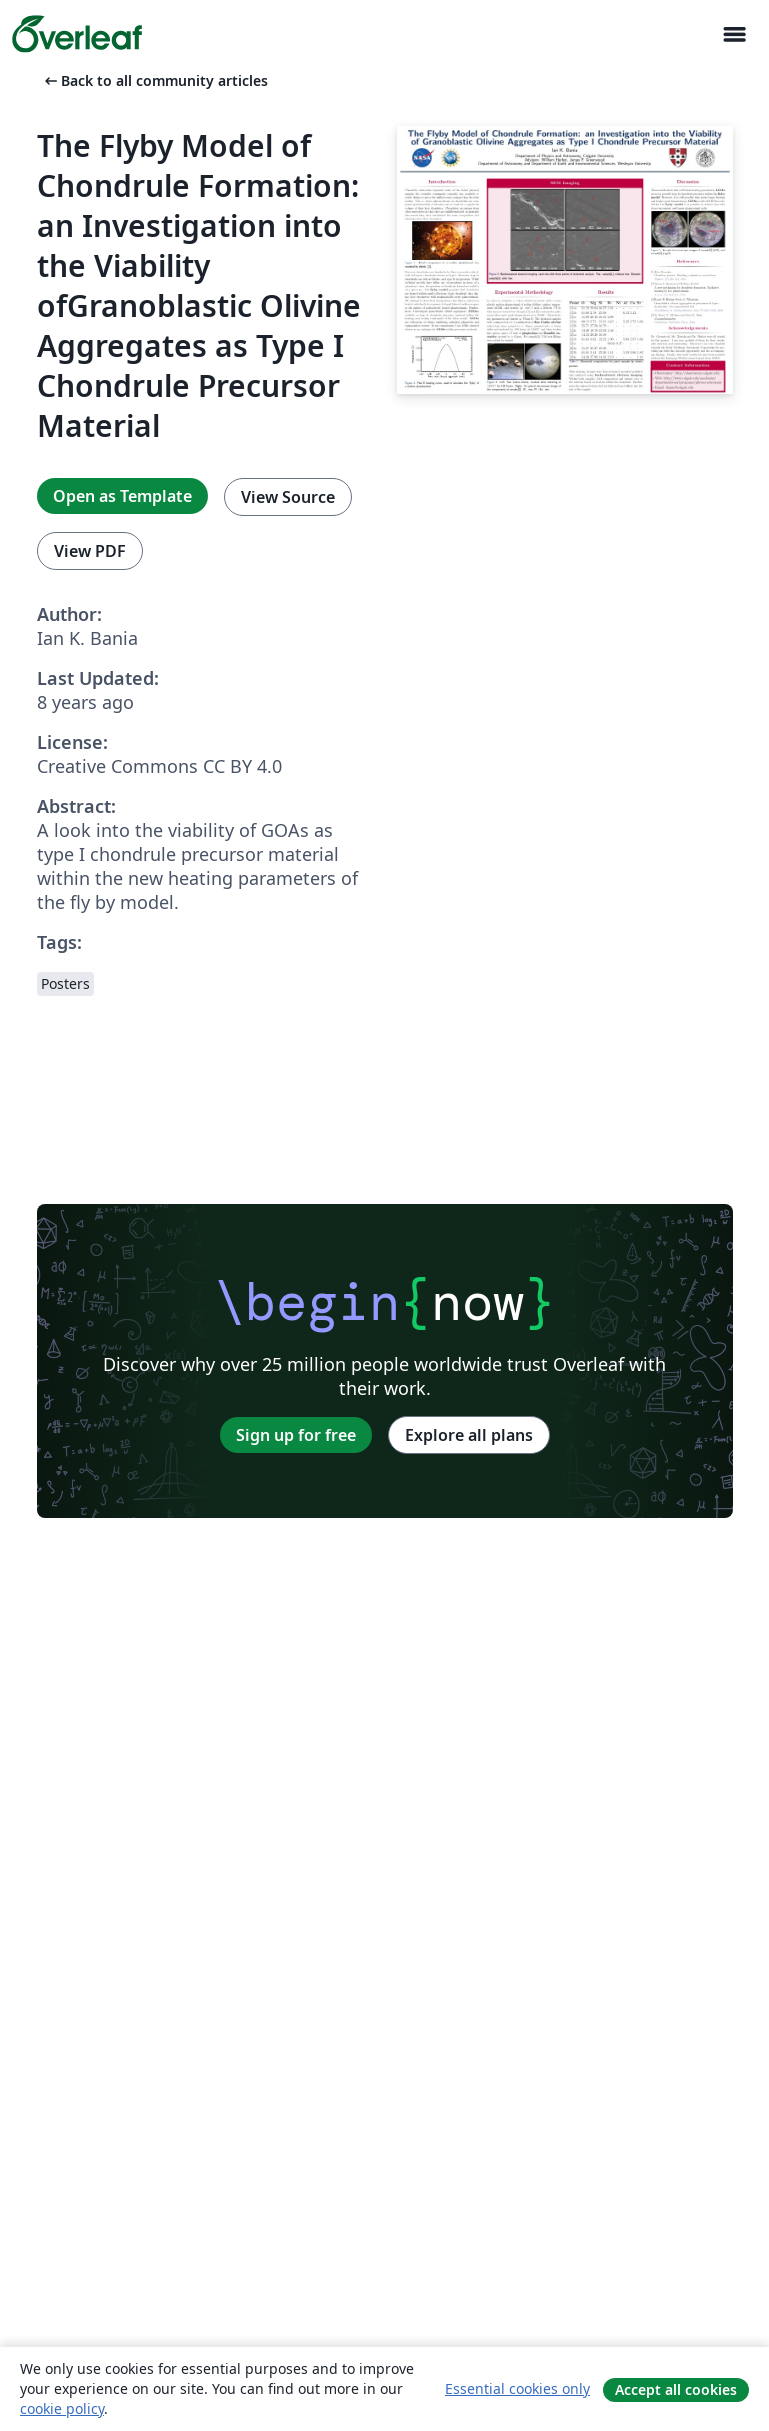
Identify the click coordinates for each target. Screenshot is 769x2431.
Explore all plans (469, 1435)
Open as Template (122, 496)
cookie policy (62, 2408)
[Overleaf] (77, 34)
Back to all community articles (154, 80)
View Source (288, 497)
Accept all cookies (676, 2389)
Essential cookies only (517, 2388)
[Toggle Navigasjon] (734, 34)
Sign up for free (296, 1435)
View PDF (90, 551)
